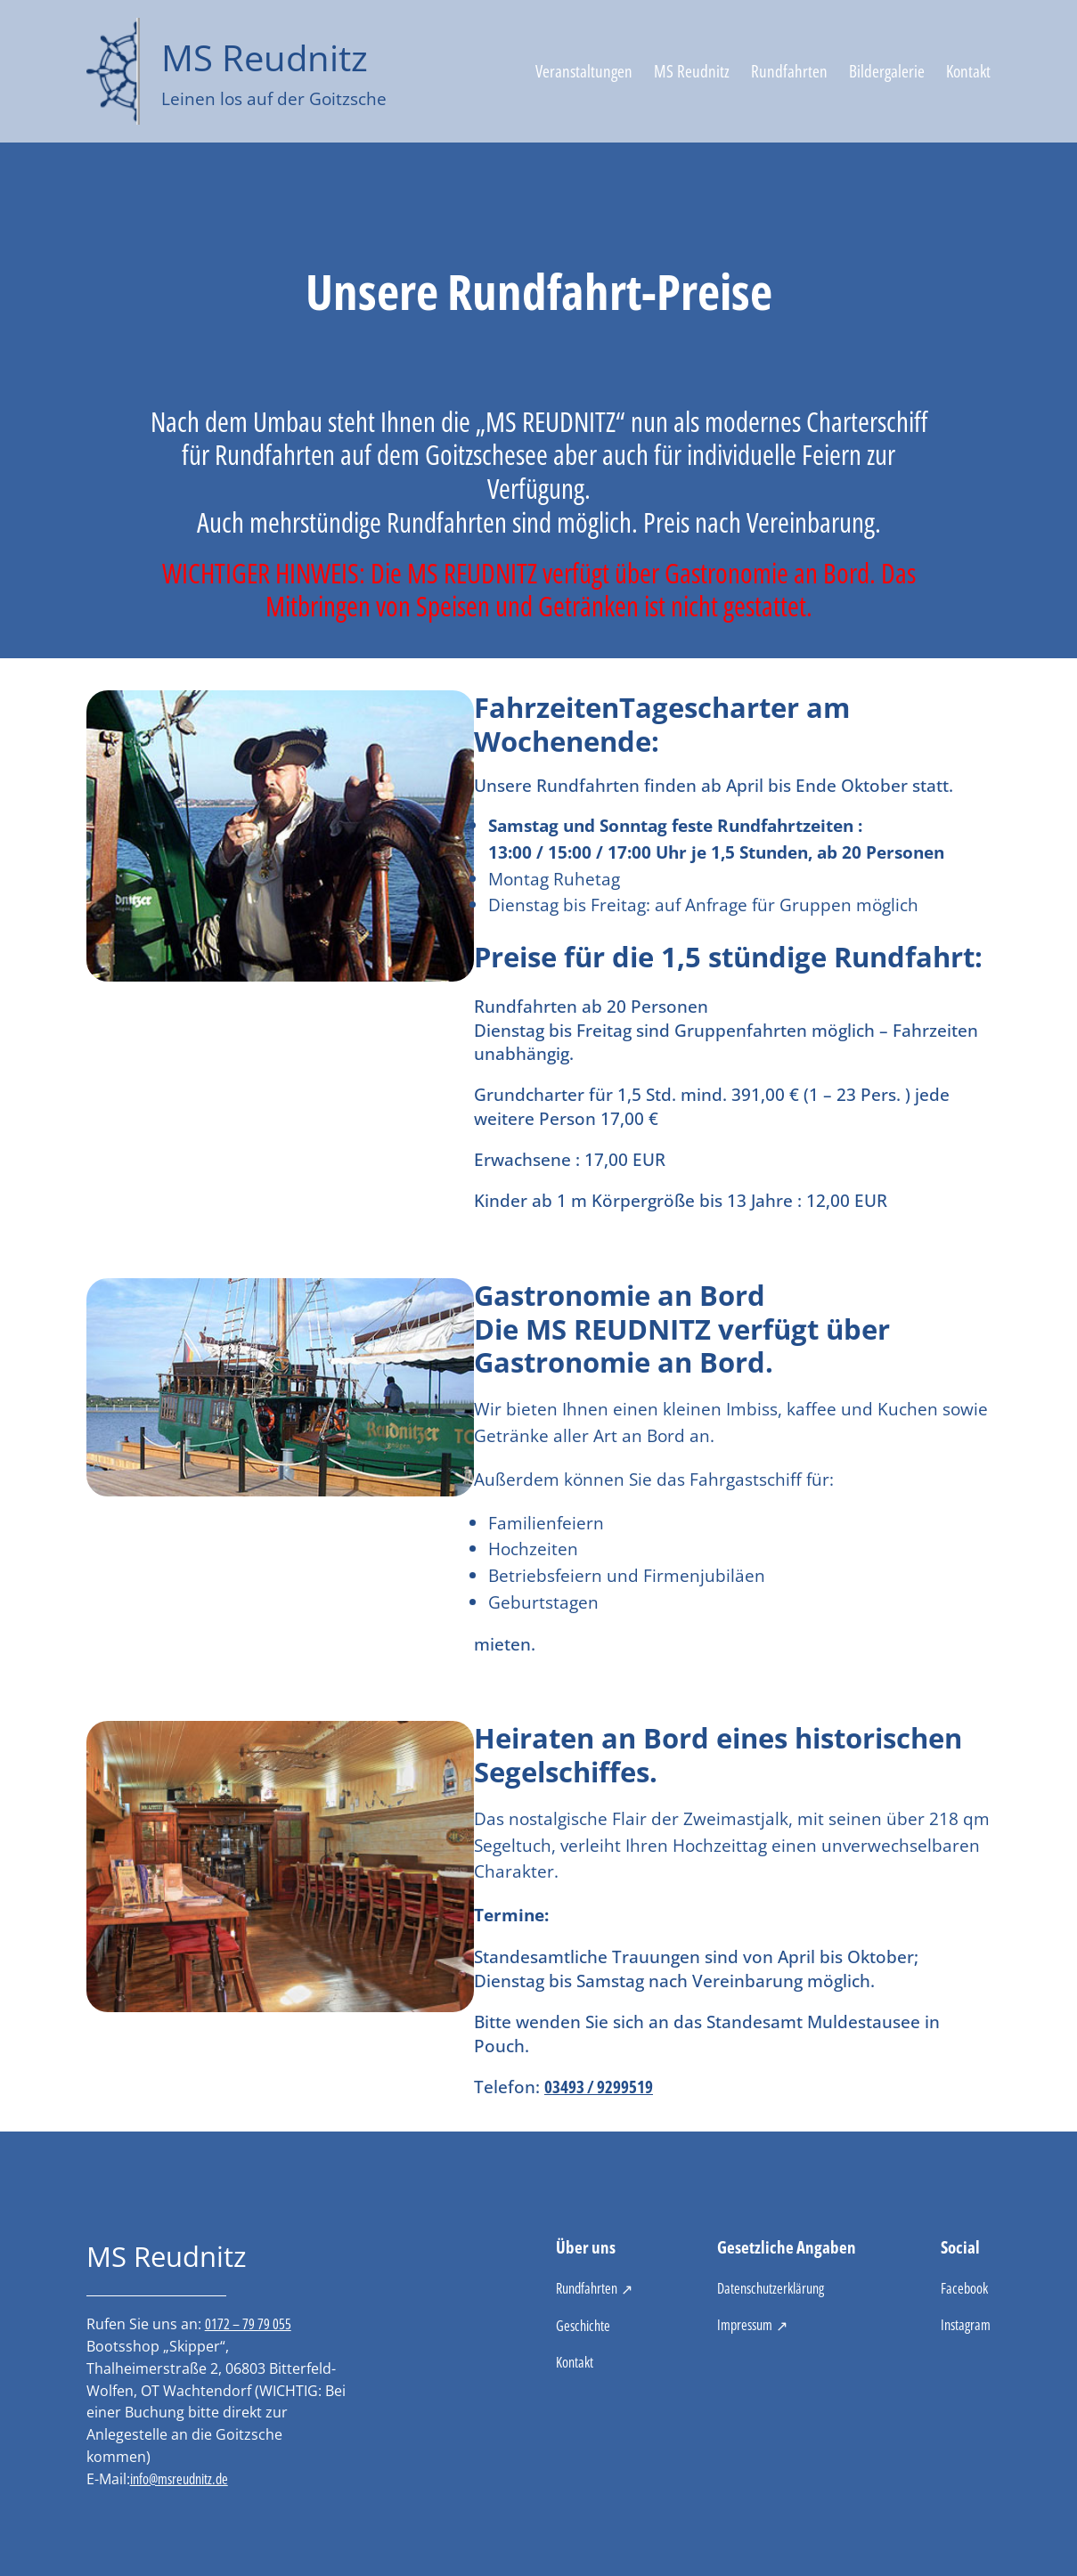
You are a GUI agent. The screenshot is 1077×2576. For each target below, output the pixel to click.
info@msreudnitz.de (179, 2479)
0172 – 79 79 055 (248, 2324)
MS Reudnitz (264, 57)
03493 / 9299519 (598, 2087)
